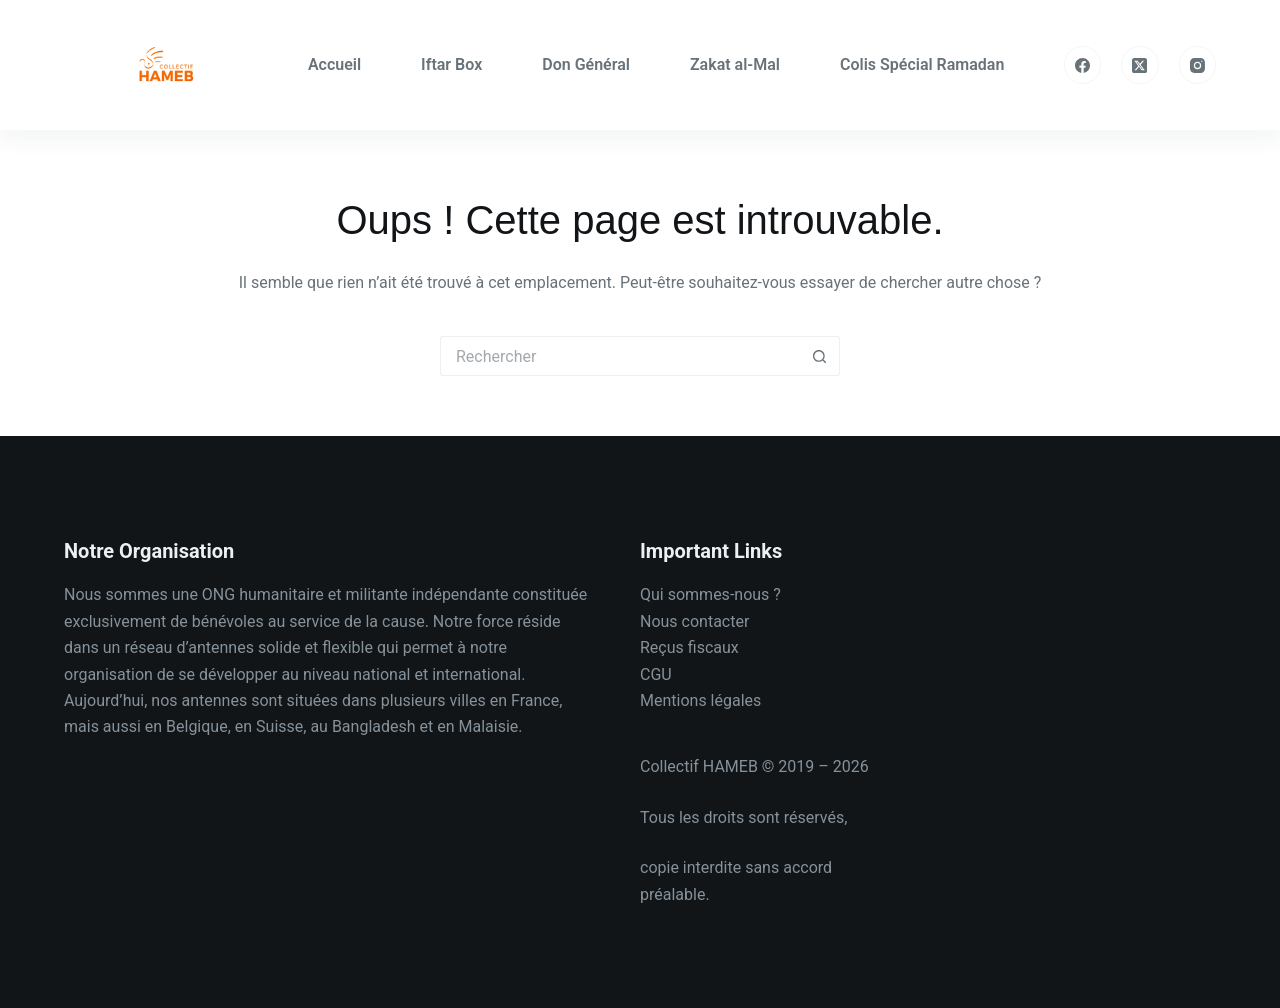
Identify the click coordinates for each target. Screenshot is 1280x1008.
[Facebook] (1083, 65)
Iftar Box (451, 64)
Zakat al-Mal (735, 64)
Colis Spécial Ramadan (922, 64)
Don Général (586, 64)
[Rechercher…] (620, 356)
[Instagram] (1198, 65)
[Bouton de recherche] (820, 356)
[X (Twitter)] (1140, 65)
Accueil (334, 64)
